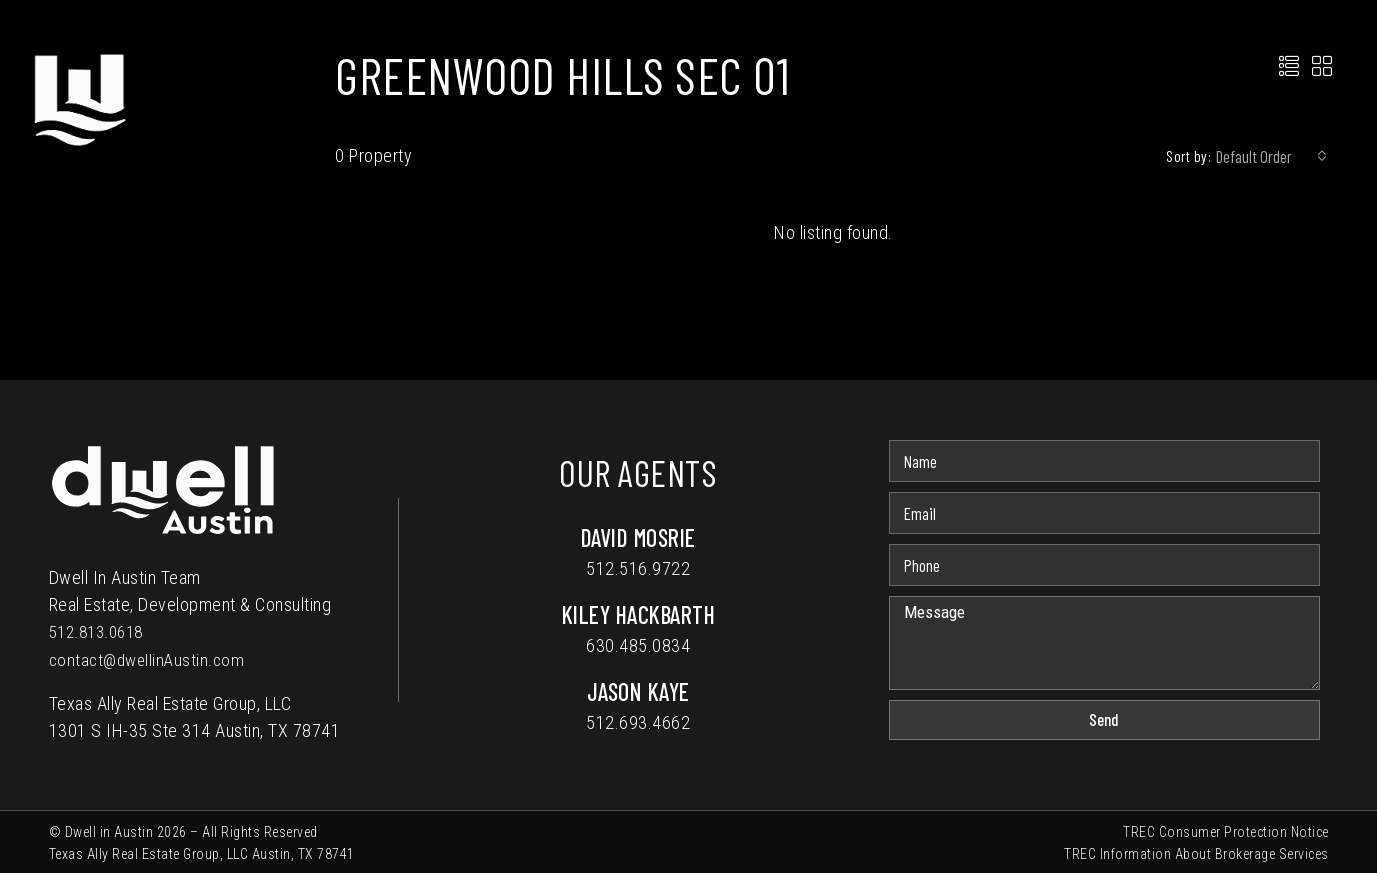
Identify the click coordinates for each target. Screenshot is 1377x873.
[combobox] (1271, 156)
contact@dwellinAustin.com (151, 658)
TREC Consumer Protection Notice (1226, 830)
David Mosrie (638, 537)
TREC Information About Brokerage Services (1196, 852)
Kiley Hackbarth (639, 614)
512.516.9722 (638, 568)
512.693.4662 (638, 722)
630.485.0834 (638, 645)
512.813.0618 (101, 631)
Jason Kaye (638, 691)
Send (1104, 719)
